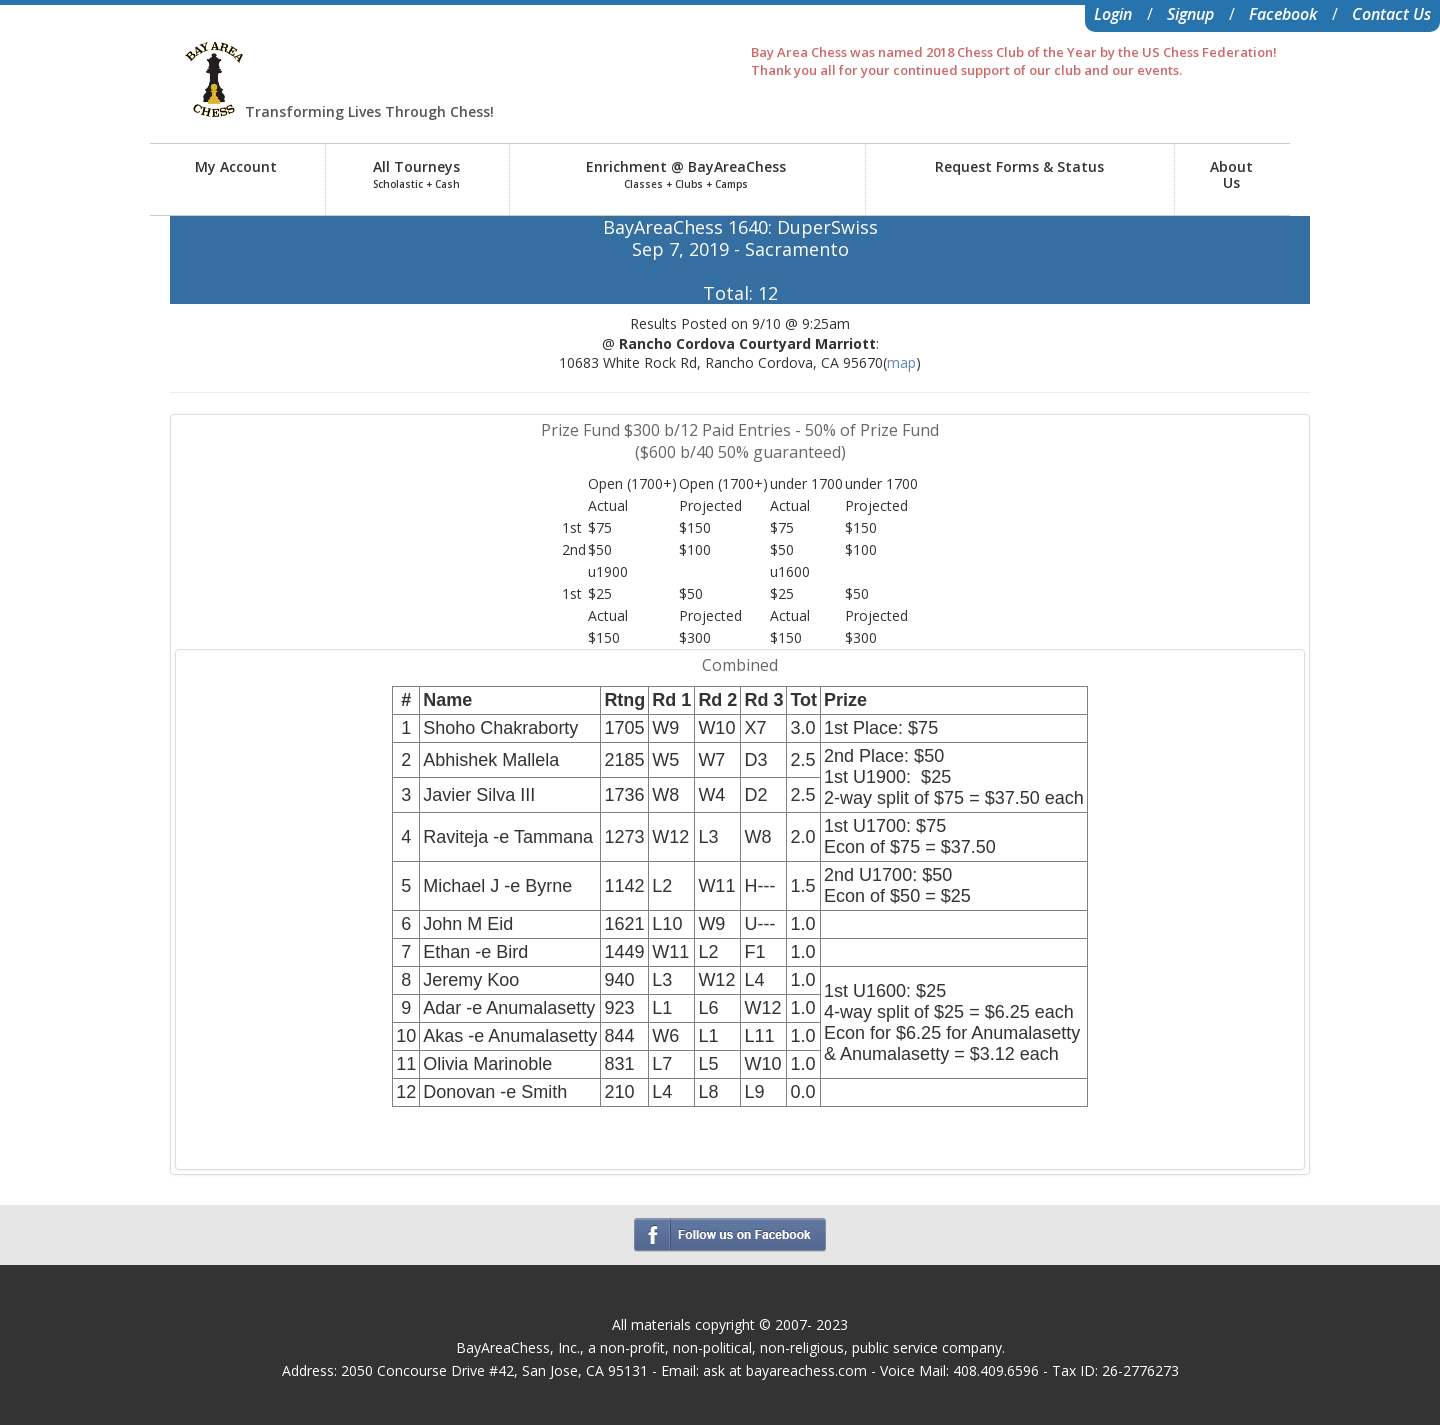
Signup (1190, 14)
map (901, 362)
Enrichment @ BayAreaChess (686, 174)
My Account (236, 166)
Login (1113, 14)
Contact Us (1391, 14)
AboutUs (1231, 174)
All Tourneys (416, 174)
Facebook (1283, 14)
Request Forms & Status (1019, 166)
